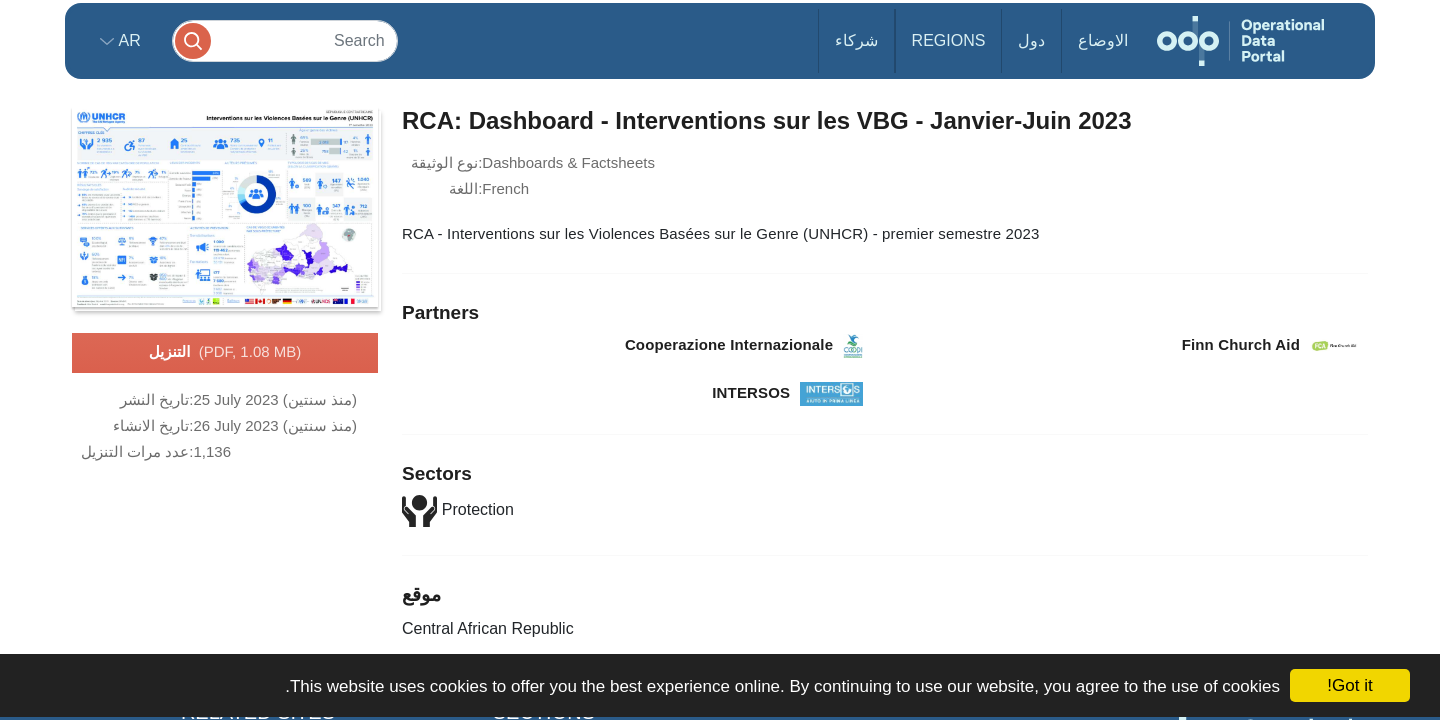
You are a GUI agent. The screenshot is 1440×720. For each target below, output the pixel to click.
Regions (949, 40)
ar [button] (127, 40)
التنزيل (225, 353)
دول (1031, 40)
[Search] (285, 40)
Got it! (1349, 685)
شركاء (856, 40)
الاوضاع (1103, 40)
